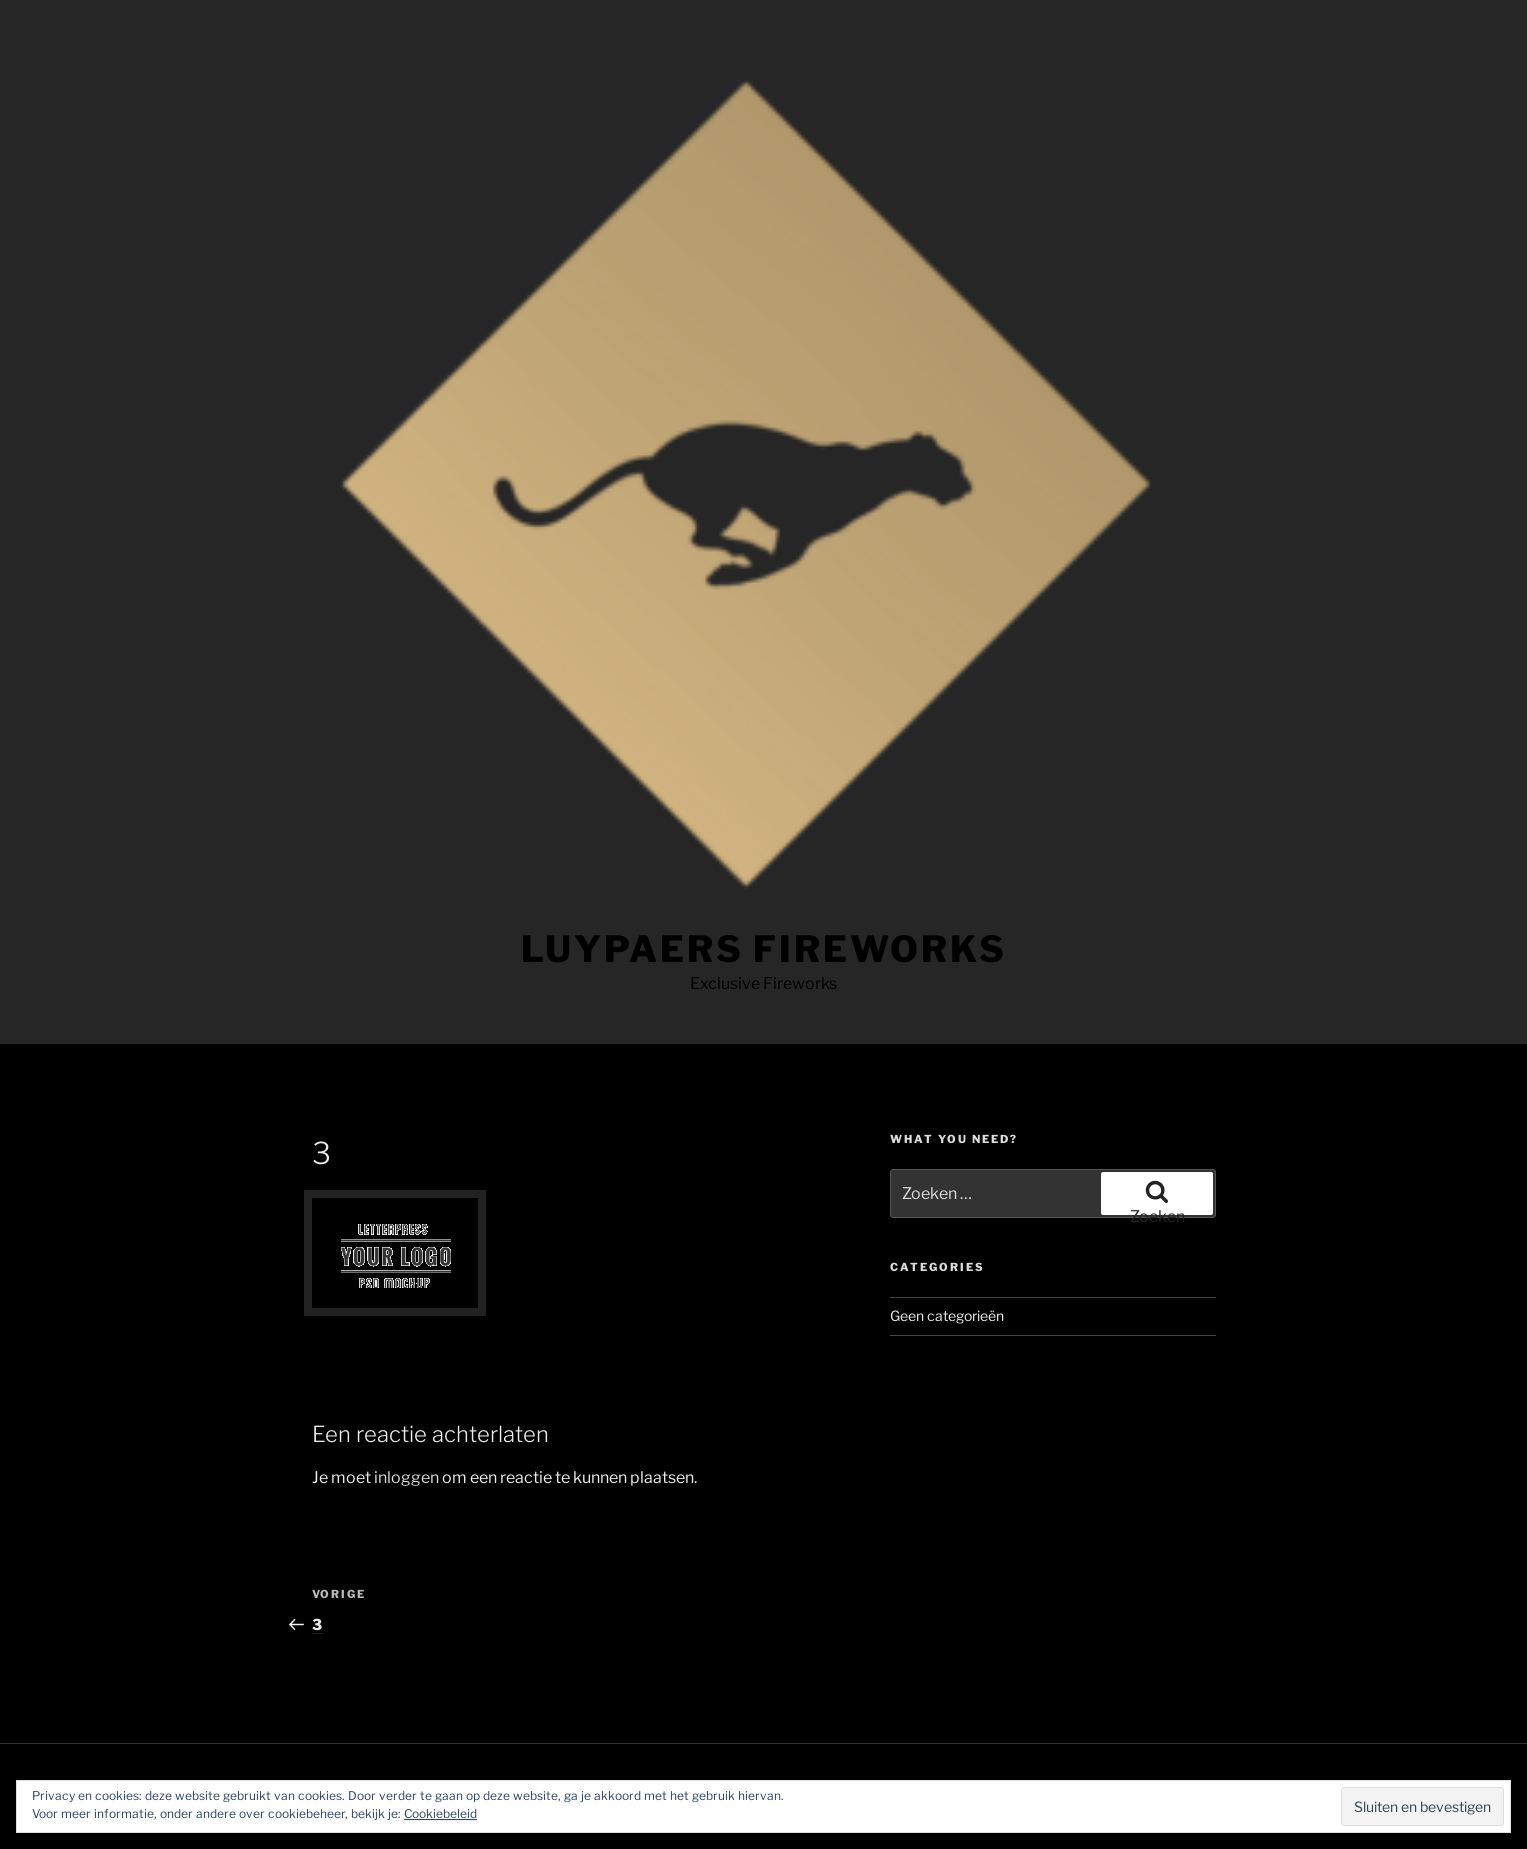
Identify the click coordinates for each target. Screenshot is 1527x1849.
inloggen (406, 1477)
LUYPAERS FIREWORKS (764, 949)
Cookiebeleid (440, 1813)
